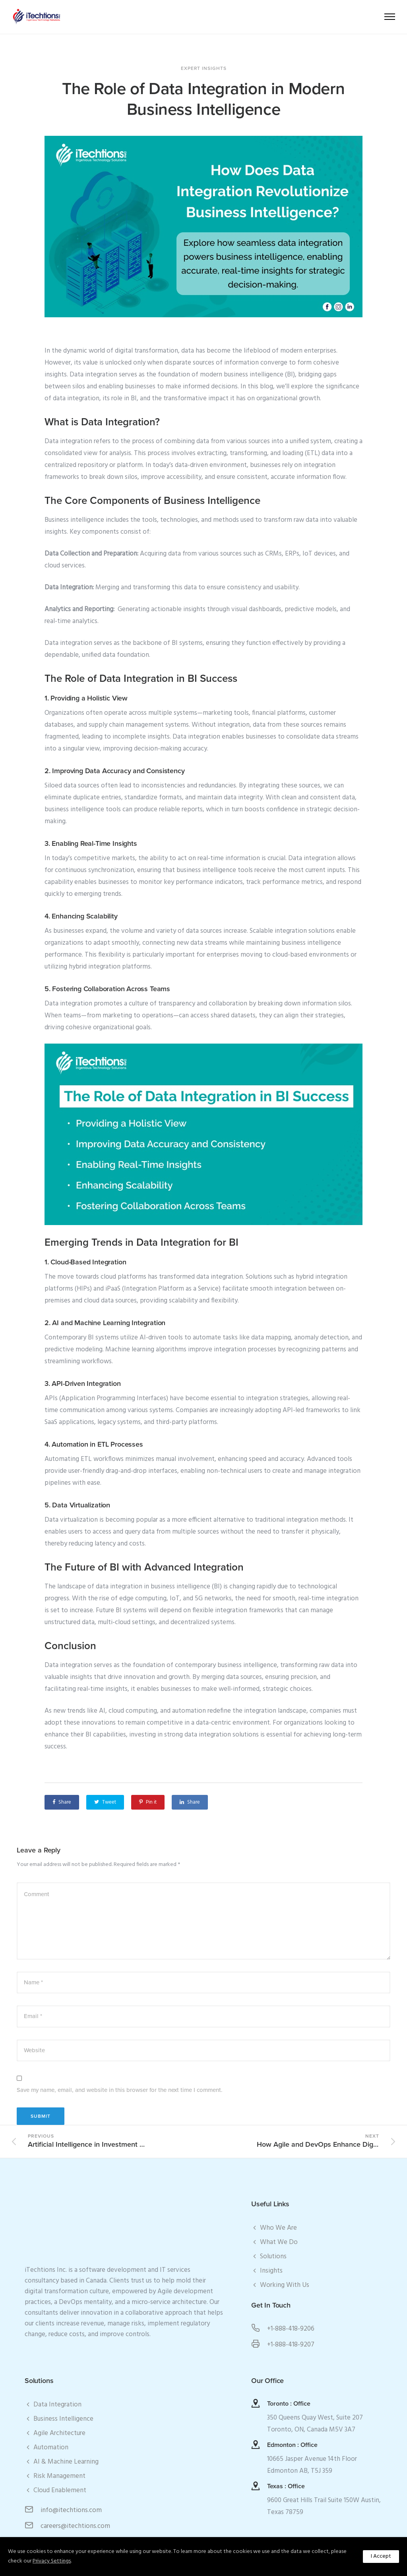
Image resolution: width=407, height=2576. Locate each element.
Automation (50, 2447)
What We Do (279, 2242)
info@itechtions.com (71, 2510)
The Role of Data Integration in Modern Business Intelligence (203, 99)
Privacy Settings (52, 2561)
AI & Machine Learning (66, 2461)
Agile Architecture (59, 2433)
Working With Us (284, 2285)
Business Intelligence (63, 2419)
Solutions (273, 2256)
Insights (271, 2270)
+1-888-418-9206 (290, 2328)
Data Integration (57, 2404)
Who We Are (278, 2228)
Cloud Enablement (59, 2490)
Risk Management (59, 2476)
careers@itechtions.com (75, 2526)
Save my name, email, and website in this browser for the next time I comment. (120, 2090)
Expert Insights (204, 68)
